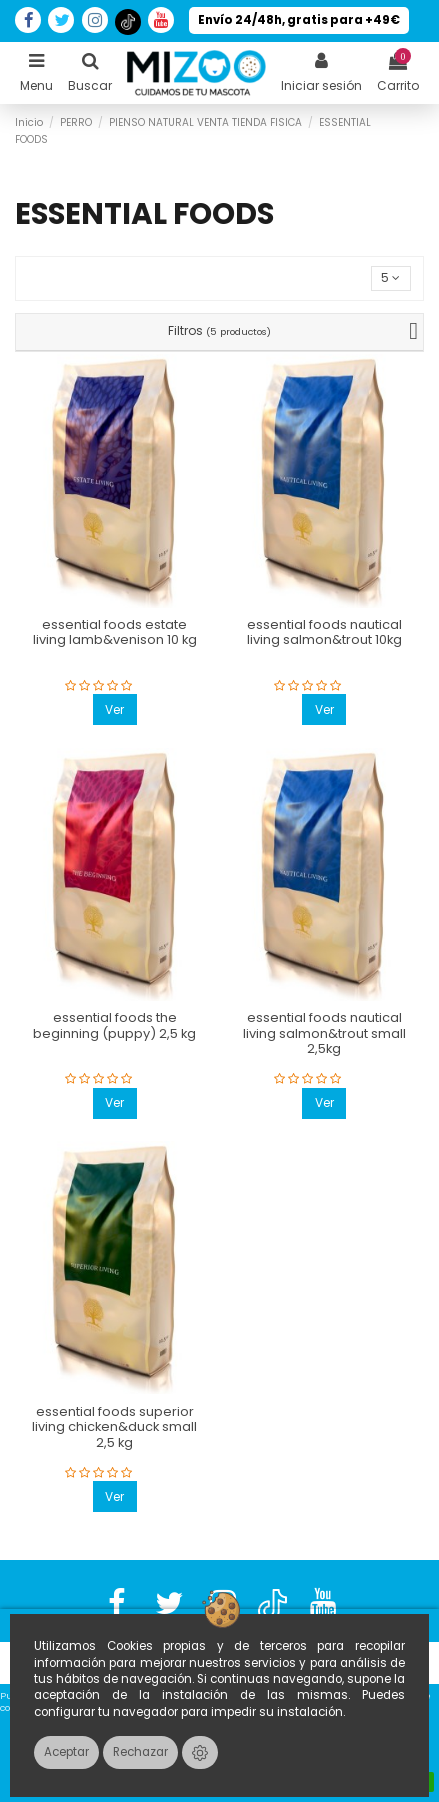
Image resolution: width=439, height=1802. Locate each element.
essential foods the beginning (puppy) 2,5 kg (114, 1025)
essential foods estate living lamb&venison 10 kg (115, 632)
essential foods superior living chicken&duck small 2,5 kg (114, 1427)
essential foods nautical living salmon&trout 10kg (324, 632)
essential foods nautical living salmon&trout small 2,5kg (324, 1033)
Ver (114, 709)
